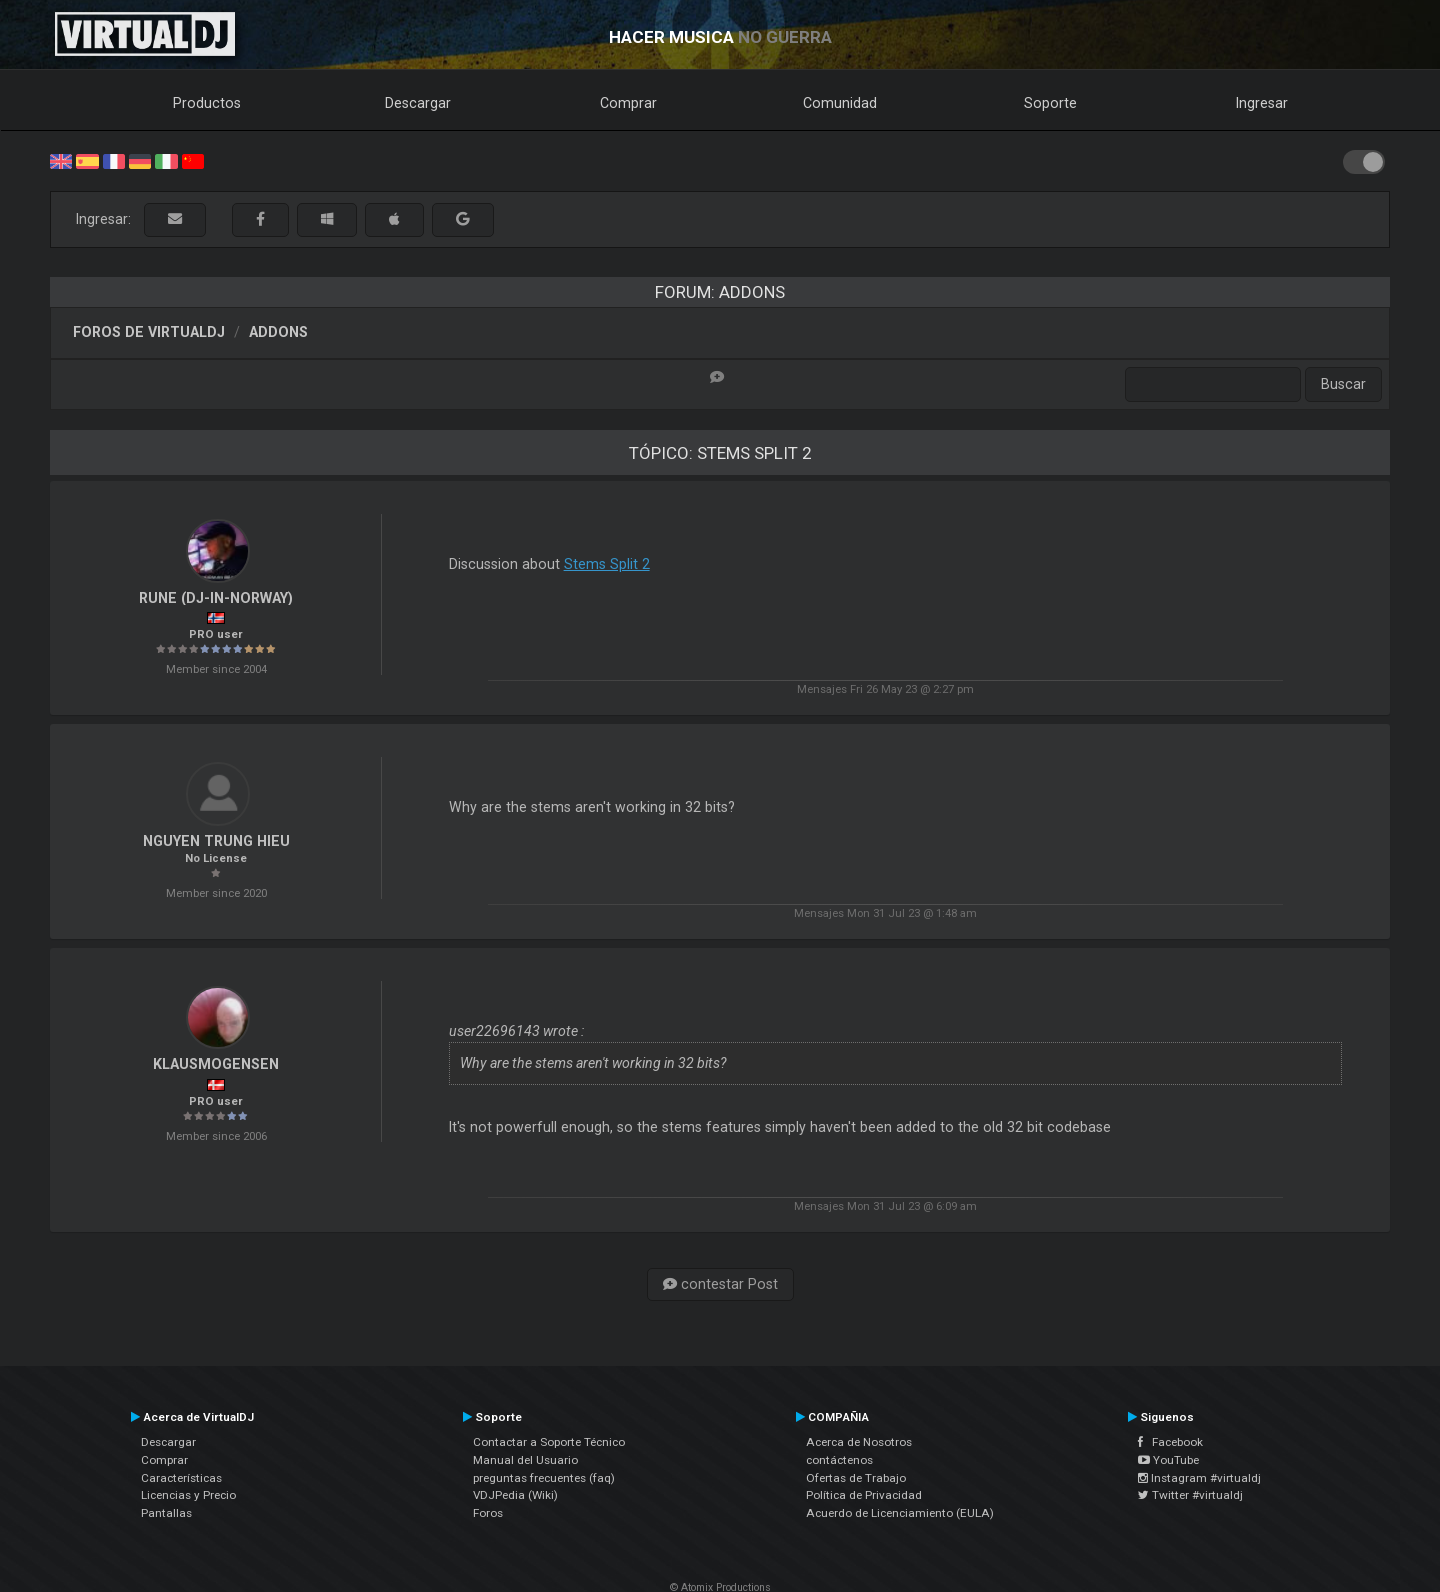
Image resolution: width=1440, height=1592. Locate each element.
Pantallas (166, 1513)
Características (181, 1478)
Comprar (628, 103)
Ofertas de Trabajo (856, 1478)
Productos (207, 103)
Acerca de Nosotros (859, 1442)
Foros (488, 1513)
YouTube (1168, 1460)
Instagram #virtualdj (1199, 1478)
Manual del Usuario (525, 1460)
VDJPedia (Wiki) (515, 1495)
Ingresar (1262, 103)
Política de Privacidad (864, 1495)
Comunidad (840, 103)
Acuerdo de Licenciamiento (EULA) (900, 1513)
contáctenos (839, 1460)
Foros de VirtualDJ (149, 332)
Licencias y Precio (188, 1495)
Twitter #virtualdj (1190, 1495)
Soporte (1050, 103)
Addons (278, 332)
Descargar (418, 103)
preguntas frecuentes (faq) (544, 1478)
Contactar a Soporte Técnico (549, 1442)
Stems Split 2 (607, 564)
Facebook (1170, 1442)
